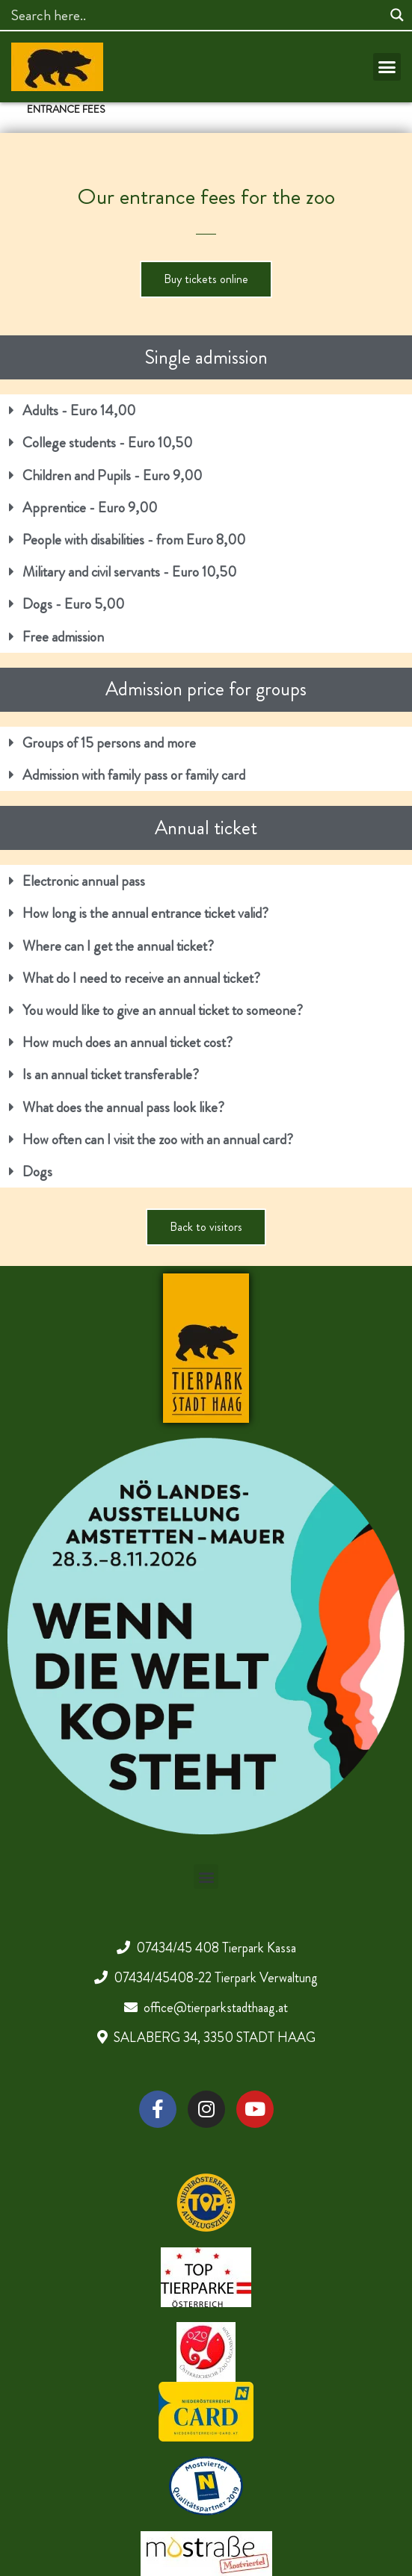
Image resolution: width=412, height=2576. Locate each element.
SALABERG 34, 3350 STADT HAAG (215, 2037)
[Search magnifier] (397, 15)
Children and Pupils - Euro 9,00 (112, 475)
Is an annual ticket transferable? (110, 1074)
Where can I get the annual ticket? (118, 946)
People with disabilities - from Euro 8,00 (133, 540)
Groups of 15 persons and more (109, 743)
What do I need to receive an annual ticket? (141, 978)
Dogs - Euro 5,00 (73, 604)
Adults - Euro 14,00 (78, 410)
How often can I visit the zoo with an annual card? (157, 1139)
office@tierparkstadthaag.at (216, 2007)
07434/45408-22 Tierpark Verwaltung (216, 1977)
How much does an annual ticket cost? (127, 1042)
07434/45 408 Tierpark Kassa (216, 1948)
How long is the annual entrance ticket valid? (145, 913)
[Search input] (194, 15)
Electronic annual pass (83, 881)
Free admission (63, 637)
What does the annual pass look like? (123, 1107)
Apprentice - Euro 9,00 (89, 507)
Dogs (37, 1171)
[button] (387, 67)
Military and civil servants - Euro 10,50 (129, 572)
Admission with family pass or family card (133, 775)
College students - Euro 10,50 (107, 442)
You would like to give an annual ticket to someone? (162, 1010)
